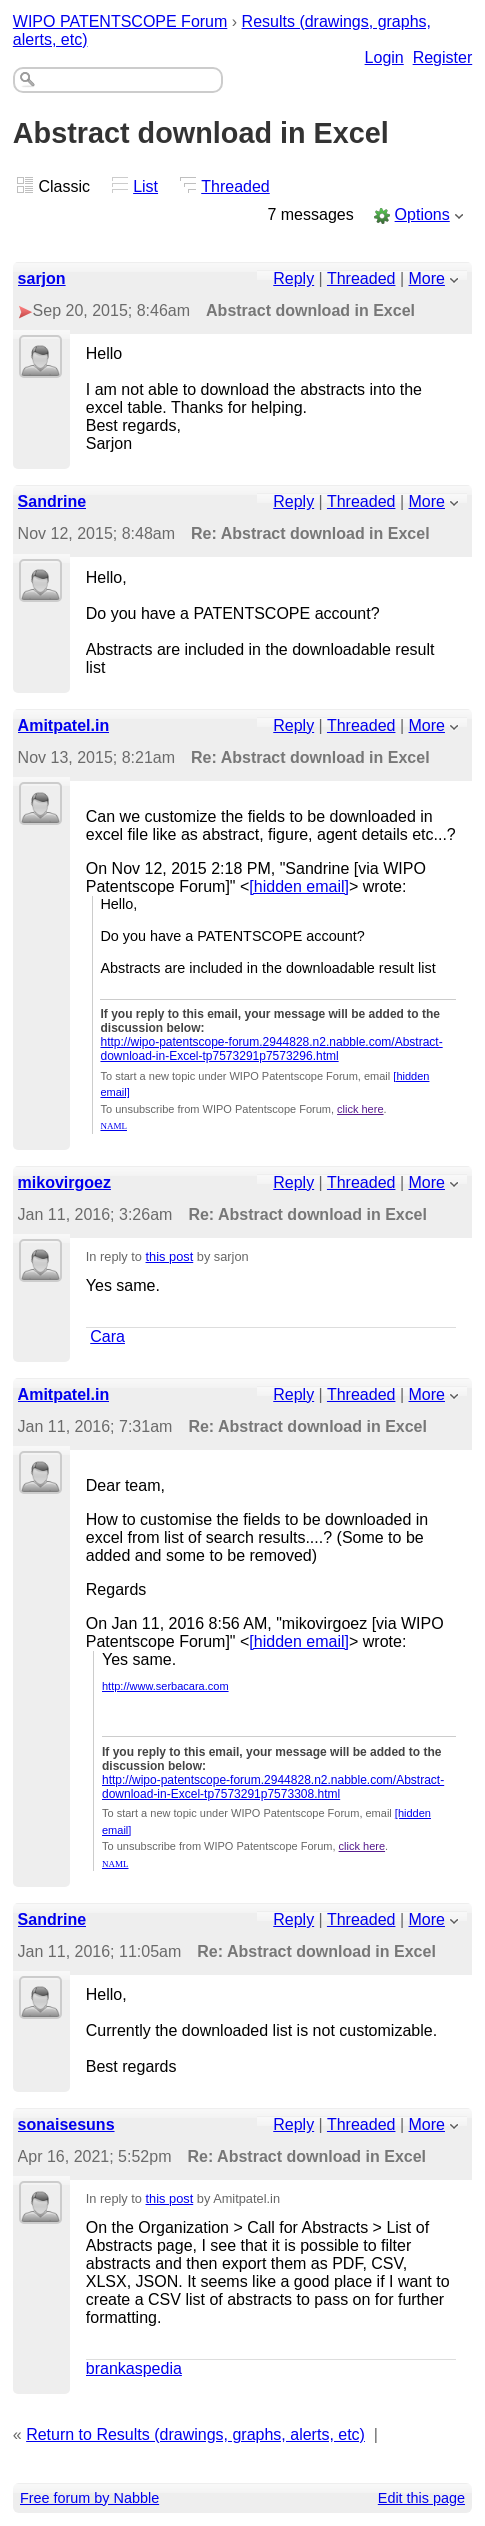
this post (170, 1256)
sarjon (42, 278)
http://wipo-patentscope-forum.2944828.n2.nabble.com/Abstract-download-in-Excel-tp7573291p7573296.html (271, 1049)
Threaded (235, 186)
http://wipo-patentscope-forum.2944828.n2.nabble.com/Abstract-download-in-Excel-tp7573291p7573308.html (273, 1787)
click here (360, 1109)
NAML (113, 1126)
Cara (107, 1336)
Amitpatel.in (64, 725)
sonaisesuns (66, 2124)
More (427, 278)
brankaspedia (134, 2368)
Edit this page (421, 2498)
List (145, 186)
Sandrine (52, 501)
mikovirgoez (64, 1182)
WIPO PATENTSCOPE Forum (120, 21)
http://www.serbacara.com (165, 1686)
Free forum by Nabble (89, 2498)
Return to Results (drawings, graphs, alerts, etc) (195, 2434)
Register (443, 57)
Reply (293, 278)
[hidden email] (299, 886)
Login (384, 57)
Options (422, 214)
